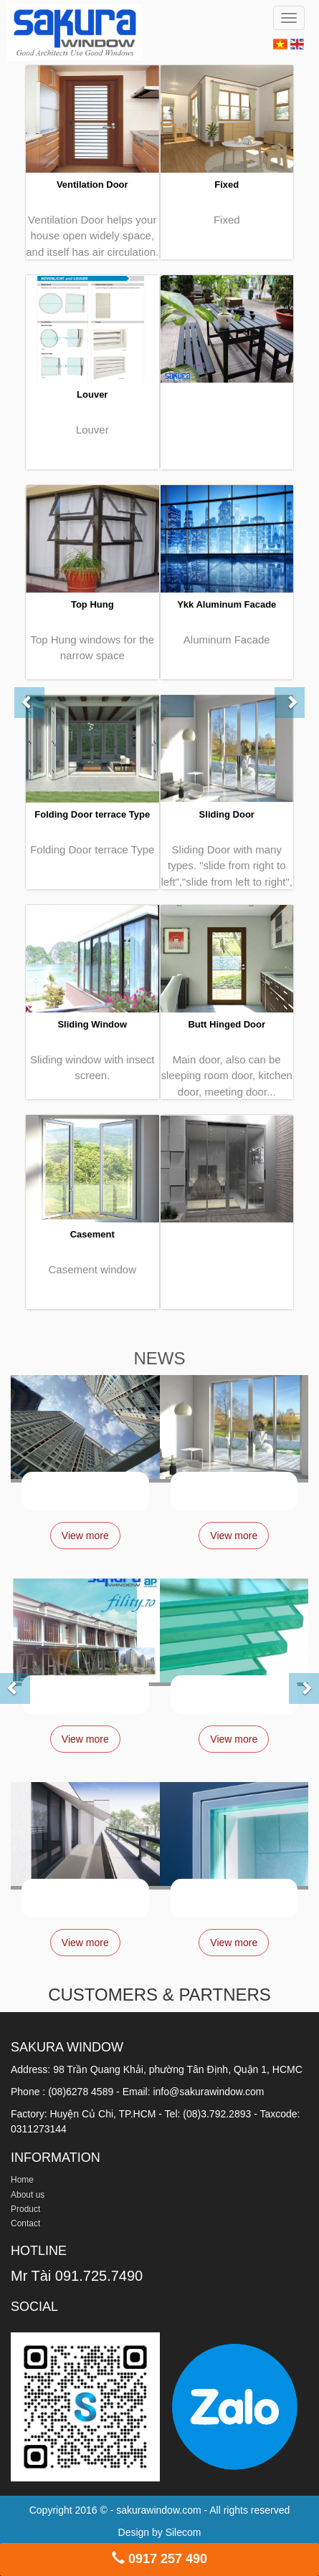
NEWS (160, 1358)
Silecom (183, 2532)
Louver (92, 394)
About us (27, 2195)
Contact (25, 2223)
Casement (92, 1234)
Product (25, 2209)
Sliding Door (226, 814)
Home (22, 2180)
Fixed (226, 184)
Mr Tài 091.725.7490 (77, 2276)
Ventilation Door (92, 184)
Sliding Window (92, 1024)
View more (85, 1535)
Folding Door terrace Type (92, 814)
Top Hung (92, 604)
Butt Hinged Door (226, 1024)
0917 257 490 (159, 2558)
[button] (17, 694)
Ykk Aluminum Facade (226, 604)
